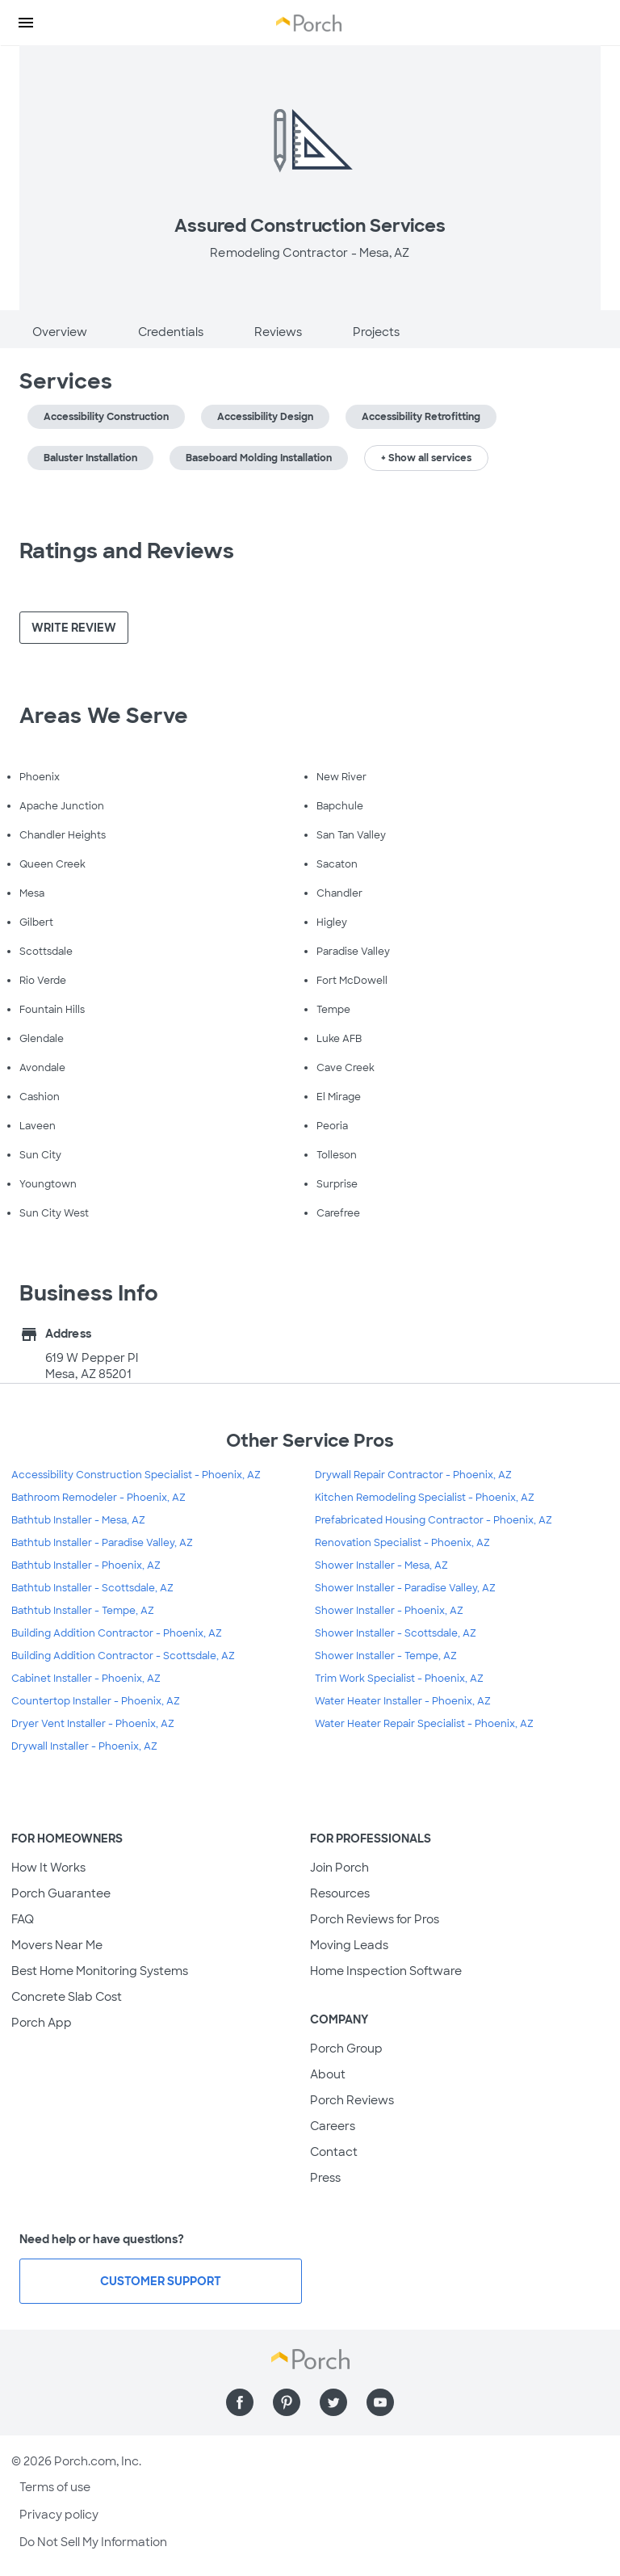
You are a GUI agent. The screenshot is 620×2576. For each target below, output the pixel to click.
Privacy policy (58, 2514)
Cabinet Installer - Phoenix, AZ (86, 1678)
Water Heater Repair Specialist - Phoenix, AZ (424, 1723)
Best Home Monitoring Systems (99, 1971)
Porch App (41, 2022)
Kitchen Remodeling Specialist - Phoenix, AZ (424, 1497)
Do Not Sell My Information (93, 2542)
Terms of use (54, 2487)
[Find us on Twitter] (333, 2402)
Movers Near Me (57, 1945)
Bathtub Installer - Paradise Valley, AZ (102, 1542)
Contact (334, 2152)
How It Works (48, 1867)
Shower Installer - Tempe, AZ (386, 1655)
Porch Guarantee (61, 1893)
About (328, 2074)
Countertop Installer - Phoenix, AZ (95, 1701)
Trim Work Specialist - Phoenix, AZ (399, 1678)
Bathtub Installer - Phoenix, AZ (86, 1565)
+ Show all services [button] (426, 458)
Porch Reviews (352, 2100)
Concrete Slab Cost (66, 1997)
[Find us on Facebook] (239, 2402)
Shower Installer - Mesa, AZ (381, 1565)
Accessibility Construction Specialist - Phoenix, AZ (136, 1475)
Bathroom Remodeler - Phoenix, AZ (98, 1497)
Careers (332, 2126)
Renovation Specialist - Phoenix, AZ (402, 1542)
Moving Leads (349, 1945)
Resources (340, 1893)
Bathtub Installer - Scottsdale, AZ (92, 1588)
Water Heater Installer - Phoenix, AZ (403, 1701)
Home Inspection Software (386, 1971)
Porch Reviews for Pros (374, 1919)
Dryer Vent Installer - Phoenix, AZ (92, 1723)
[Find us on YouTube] (380, 2402)
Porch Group (346, 2048)
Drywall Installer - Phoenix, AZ (84, 1746)
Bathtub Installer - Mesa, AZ (78, 1520)
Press (325, 2177)
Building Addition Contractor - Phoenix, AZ (116, 1633)
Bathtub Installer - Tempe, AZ (82, 1610)
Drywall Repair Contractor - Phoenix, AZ (413, 1475)
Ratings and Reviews (126, 551)
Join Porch (339, 1867)
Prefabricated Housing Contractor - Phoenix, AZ (433, 1520)
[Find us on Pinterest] (286, 2402)
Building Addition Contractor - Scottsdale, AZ (123, 1655)
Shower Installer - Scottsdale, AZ (395, 1633)
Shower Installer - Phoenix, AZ (389, 1610)
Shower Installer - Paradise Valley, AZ (405, 1588)
